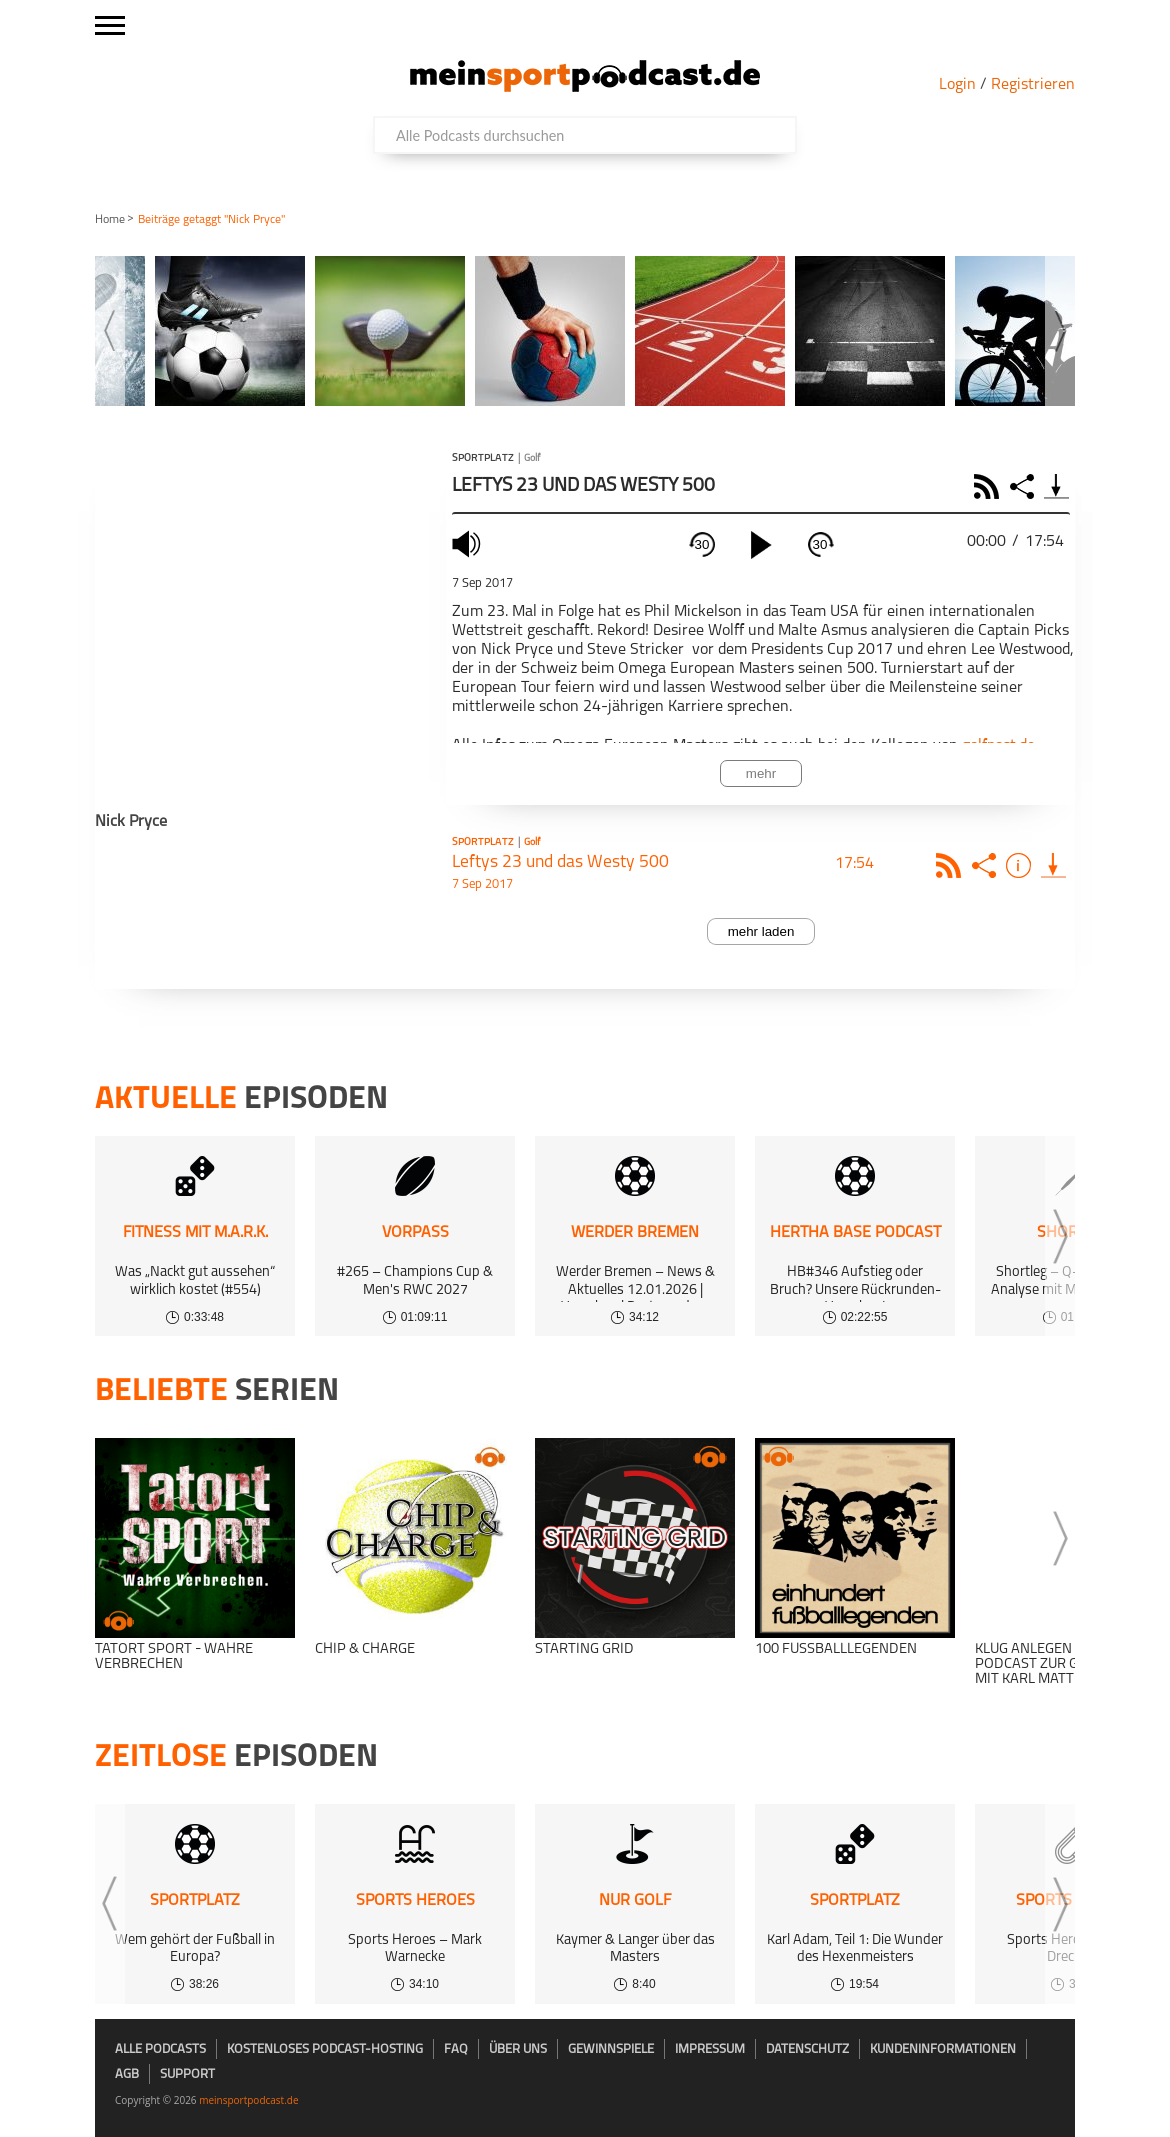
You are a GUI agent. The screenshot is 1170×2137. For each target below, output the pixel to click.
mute (469, 543)
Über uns (518, 2049)
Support (187, 2074)
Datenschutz (807, 2049)
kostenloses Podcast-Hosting (325, 2049)
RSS (989, 486)
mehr (761, 773)
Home (110, 220)
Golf (532, 458)
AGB (127, 2074)
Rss (951, 865)
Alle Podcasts (160, 2049)
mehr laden (761, 931)
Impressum (710, 2049)
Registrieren (1033, 85)
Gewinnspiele (611, 2049)
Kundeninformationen (943, 2049)
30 (702, 544)
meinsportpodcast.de (248, 2100)
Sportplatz (483, 459)
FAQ (456, 2049)
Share (1024, 486)
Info (1021, 865)
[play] (761, 545)
